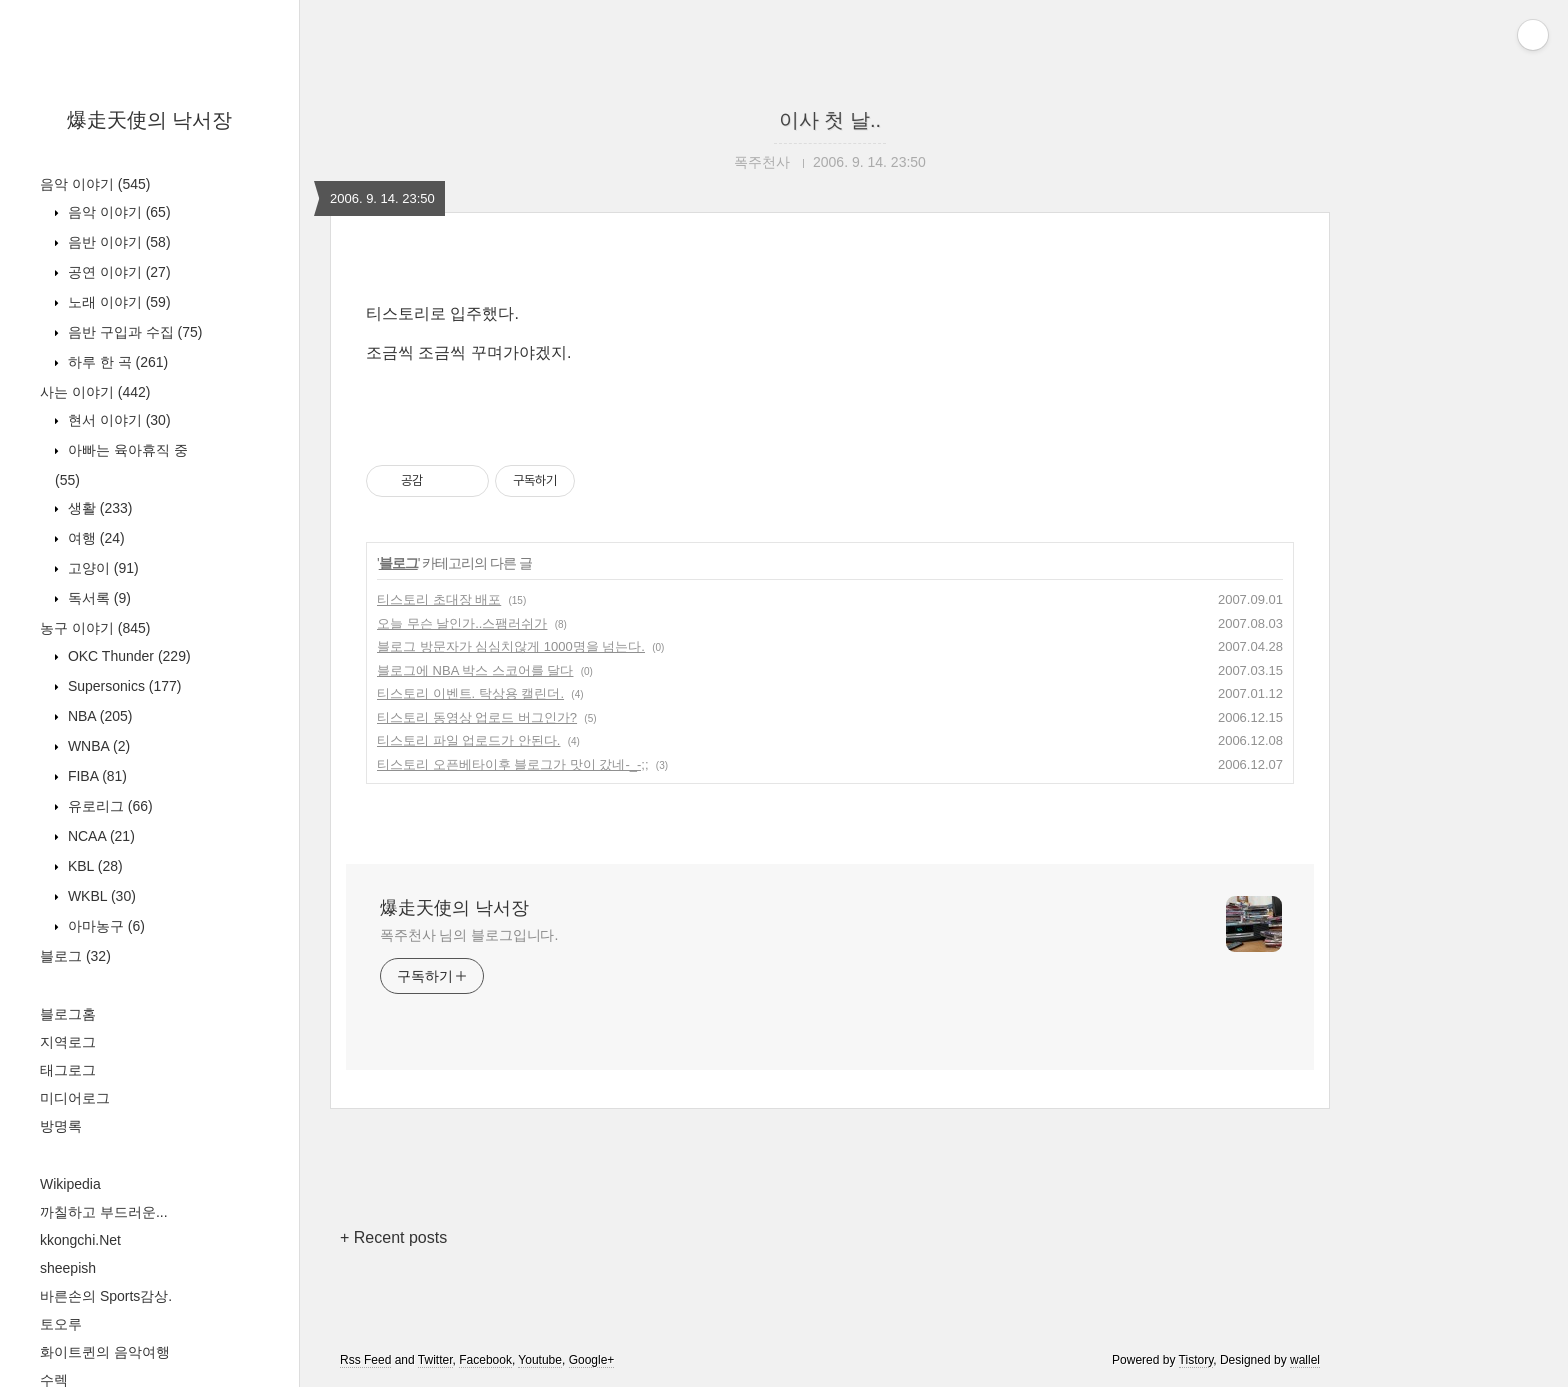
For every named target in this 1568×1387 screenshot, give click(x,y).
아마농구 (104, 926)
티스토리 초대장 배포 (439, 599)
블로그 (75, 956)
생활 (98, 508)
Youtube (540, 1360)
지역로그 (68, 1042)
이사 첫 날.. (830, 120)
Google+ (592, 1360)
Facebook (485, 1360)
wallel (1305, 1360)
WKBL (100, 896)
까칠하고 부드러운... (104, 1212)
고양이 (101, 568)
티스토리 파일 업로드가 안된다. (468, 740)
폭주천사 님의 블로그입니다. (469, 935)
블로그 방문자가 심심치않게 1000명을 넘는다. (511, 646)
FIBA (95, 776)
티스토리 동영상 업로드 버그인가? (477, 717)
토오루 (61, 1324)
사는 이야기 (95, 392)
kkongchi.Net (80, 1240)
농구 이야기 (95, 628)
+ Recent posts (393, 1237)
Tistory (1196, 1360)
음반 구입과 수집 (133, 332)
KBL (93, 866)
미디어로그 (75, 1098)
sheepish (68, 1268)
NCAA (99, 836)
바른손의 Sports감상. (106, 1296)
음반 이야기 (117, 242)
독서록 (97, 598)
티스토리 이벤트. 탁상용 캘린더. (470, 693)
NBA (98, 716)
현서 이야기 (117, 420)
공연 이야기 (117, 272)
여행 (94, 538)
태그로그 (68, 1070)
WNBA (97, 746)
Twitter (435, 1360)
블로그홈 (68, 1014)
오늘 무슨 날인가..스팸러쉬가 (462, 623)
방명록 (61, 1126)
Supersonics (123, 686)
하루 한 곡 (116, 362)
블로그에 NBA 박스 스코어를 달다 (475, 670)
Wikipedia (70, 1184)
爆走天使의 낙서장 (150, 120)
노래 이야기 (117, 302)
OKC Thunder (127, 656)
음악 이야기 (95, 184)
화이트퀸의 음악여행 (105, 1352)
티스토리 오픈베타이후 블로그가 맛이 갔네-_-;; (513, 764)
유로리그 (108, 806)
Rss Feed (365, 1360)
